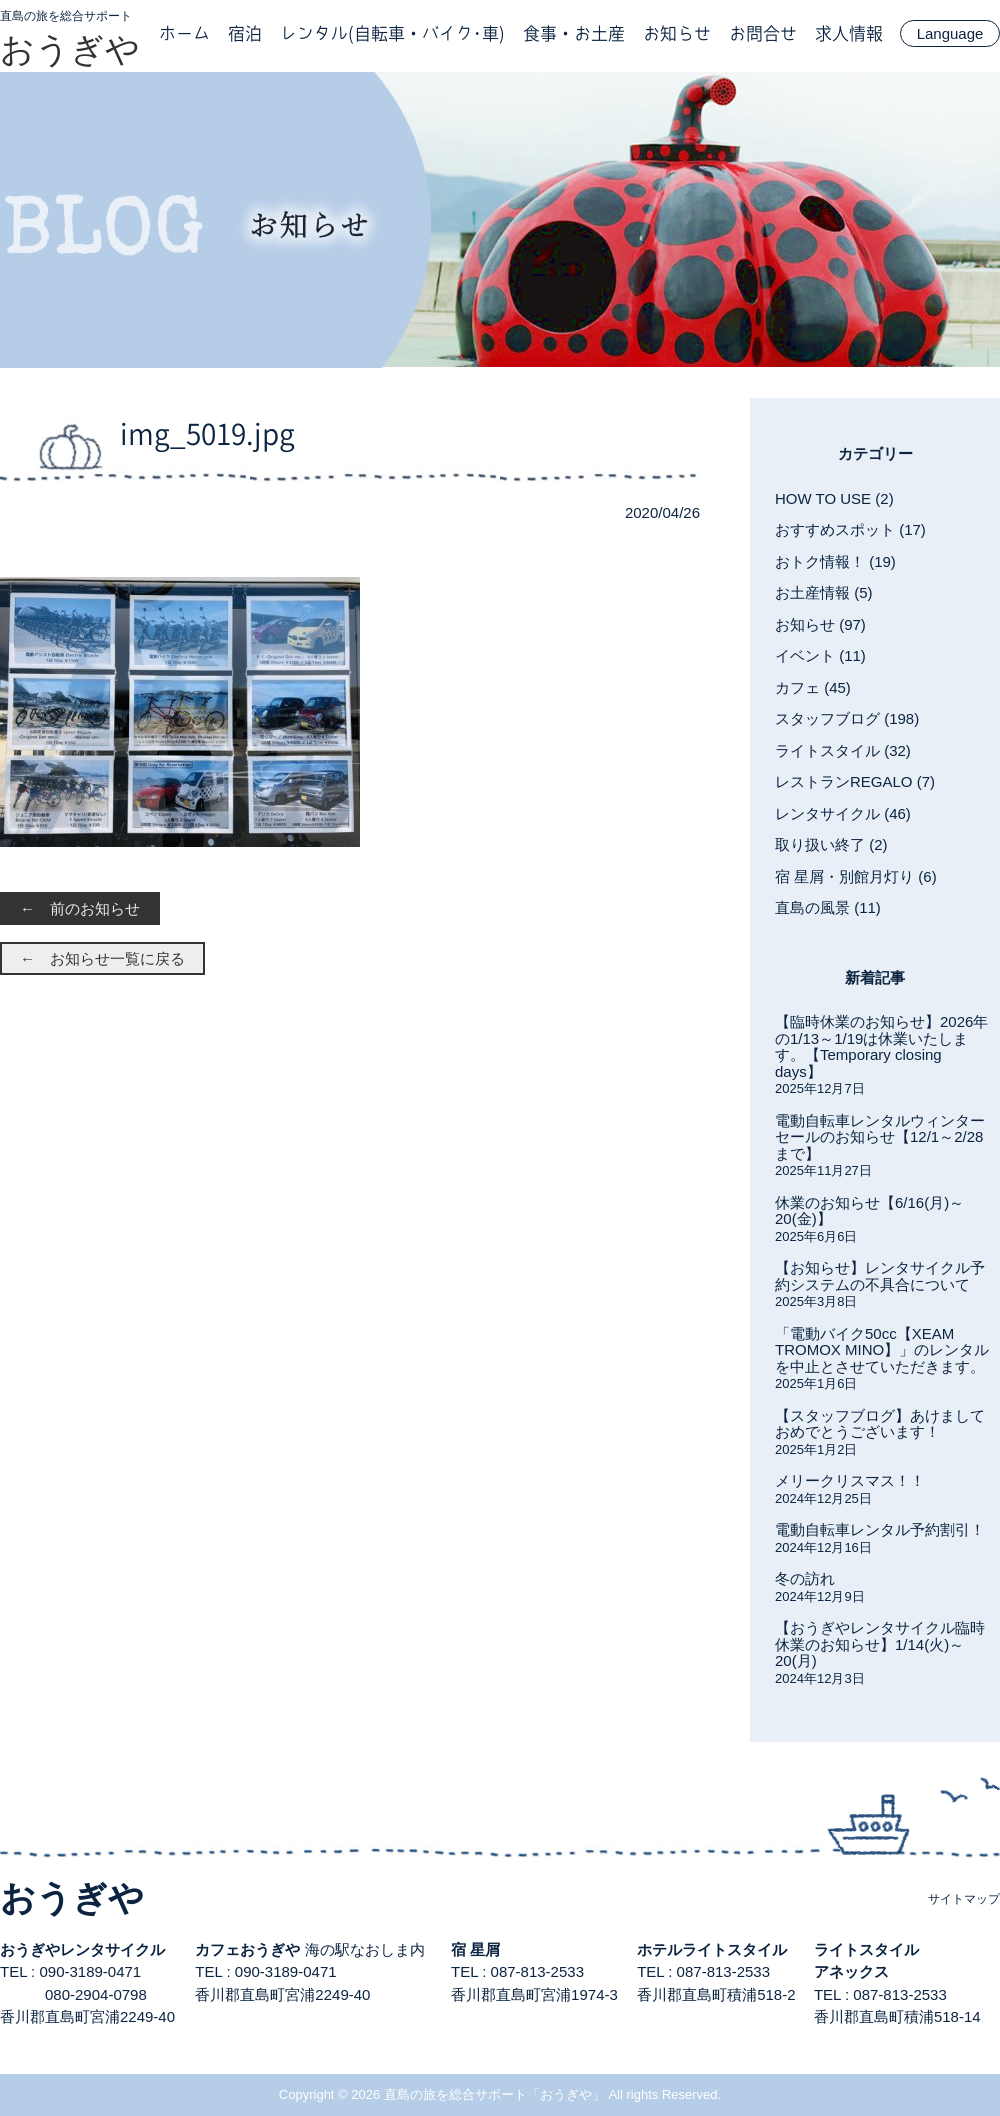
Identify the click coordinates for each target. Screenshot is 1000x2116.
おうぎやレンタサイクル (82, 1949)
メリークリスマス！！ (850, 1480)
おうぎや (70, 49)
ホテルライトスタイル (712, 1949)
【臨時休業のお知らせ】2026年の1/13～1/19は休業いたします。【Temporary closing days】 (881, 1046)
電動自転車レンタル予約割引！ (880, 1529)
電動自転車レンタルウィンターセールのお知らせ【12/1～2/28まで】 (880, 1137)
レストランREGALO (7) (855, 781)
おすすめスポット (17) (850, 529)
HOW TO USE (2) (834, 498)
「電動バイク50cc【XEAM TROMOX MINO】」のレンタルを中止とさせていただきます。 (882, 1350)
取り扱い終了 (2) (831, 844)
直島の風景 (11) (828, 907)
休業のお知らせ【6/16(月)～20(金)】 (869, 1211)
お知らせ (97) (820, 624)
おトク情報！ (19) (835, 561)
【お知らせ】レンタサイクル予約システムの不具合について (880, 1276)
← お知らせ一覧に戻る (102, 958)
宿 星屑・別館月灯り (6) (856, 876)
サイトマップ (964, 1899)
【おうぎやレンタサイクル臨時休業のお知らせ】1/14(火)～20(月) (880, 1644)
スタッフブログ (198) (847, 718)
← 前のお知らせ (80, 908)
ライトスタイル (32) (843, 750)
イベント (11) (820, 655)
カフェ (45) (813, 687)
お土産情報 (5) (824, 592)
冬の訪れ (805, 1578)
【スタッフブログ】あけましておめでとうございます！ (880, 1424)
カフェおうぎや (247, 1949)
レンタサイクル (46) (843, 813)
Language (950, 33)
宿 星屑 (475, 1949)
